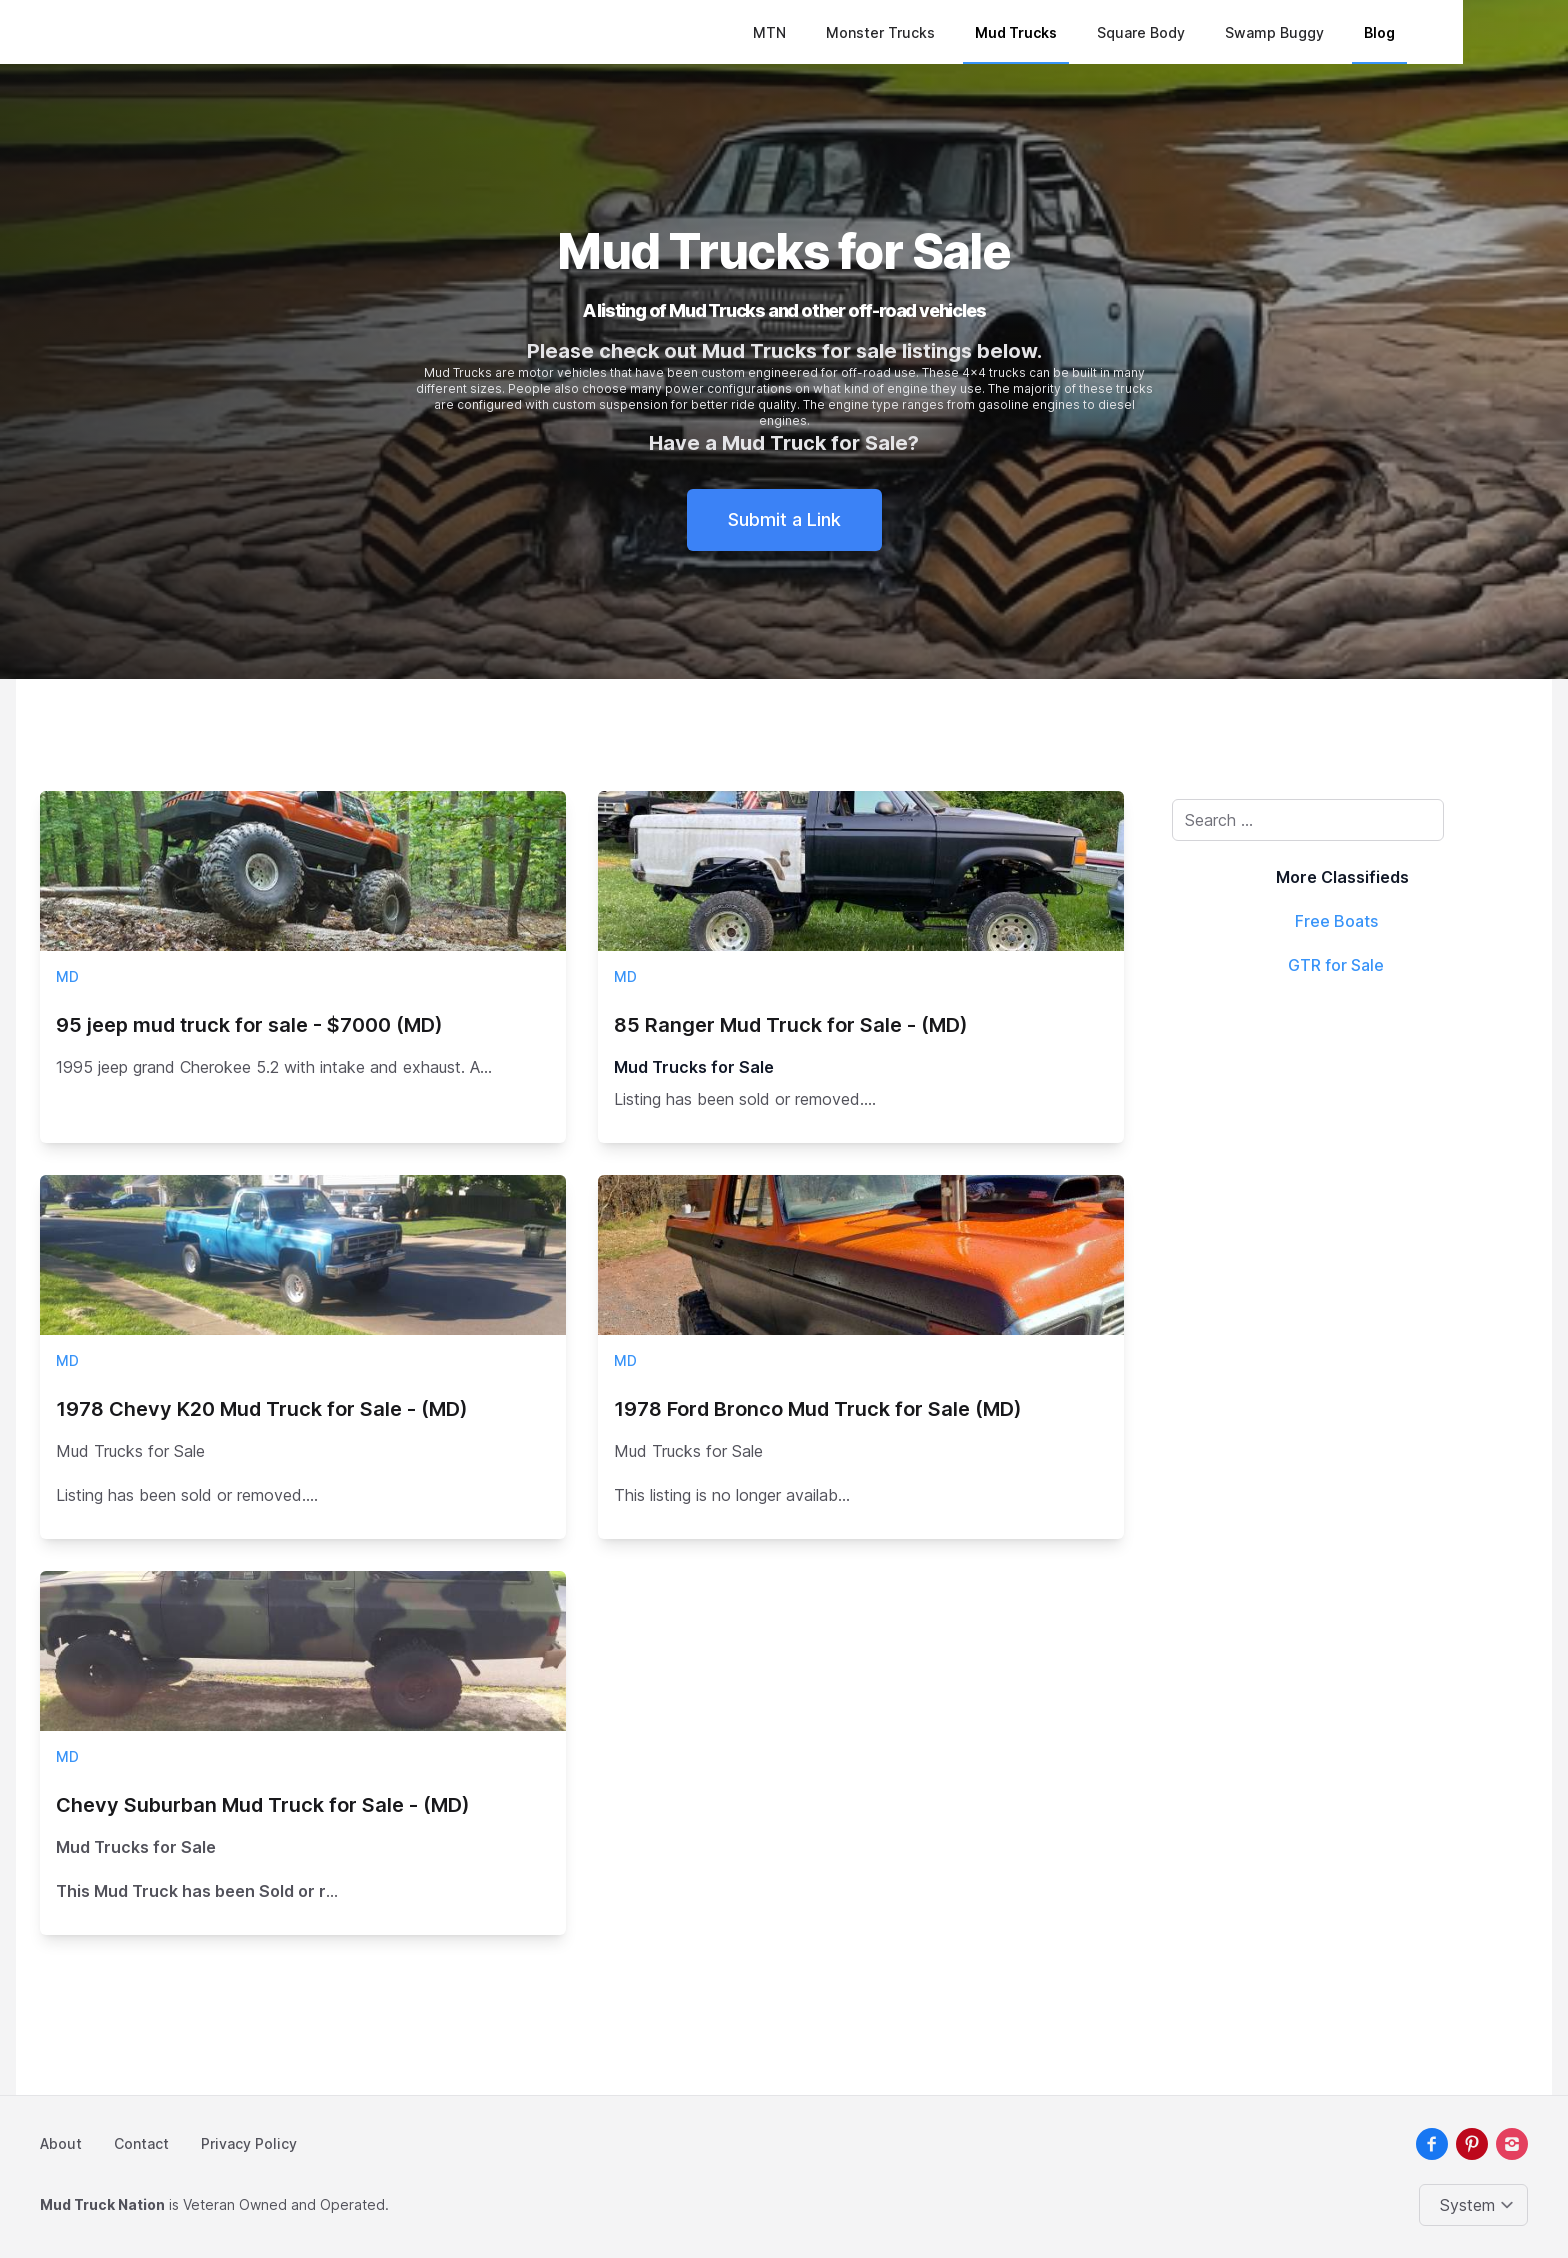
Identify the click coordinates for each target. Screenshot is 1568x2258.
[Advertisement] (1342, 1139)
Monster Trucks (969, 32)
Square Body (1230, 32)
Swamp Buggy (1363, 32)
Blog (1468, 32)
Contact (141, 2143)
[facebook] (1432, 2144)
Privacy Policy (249, 2143)
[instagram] (1512, 2144)
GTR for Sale (1336, 965)
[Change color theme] (1477, 2205)
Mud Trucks (1105, 32)
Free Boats (1336, 921)
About (61, 2143)
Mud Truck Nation (102, 2204)
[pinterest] (1472, 2144)
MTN (858, 32)
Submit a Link (784, 519)
